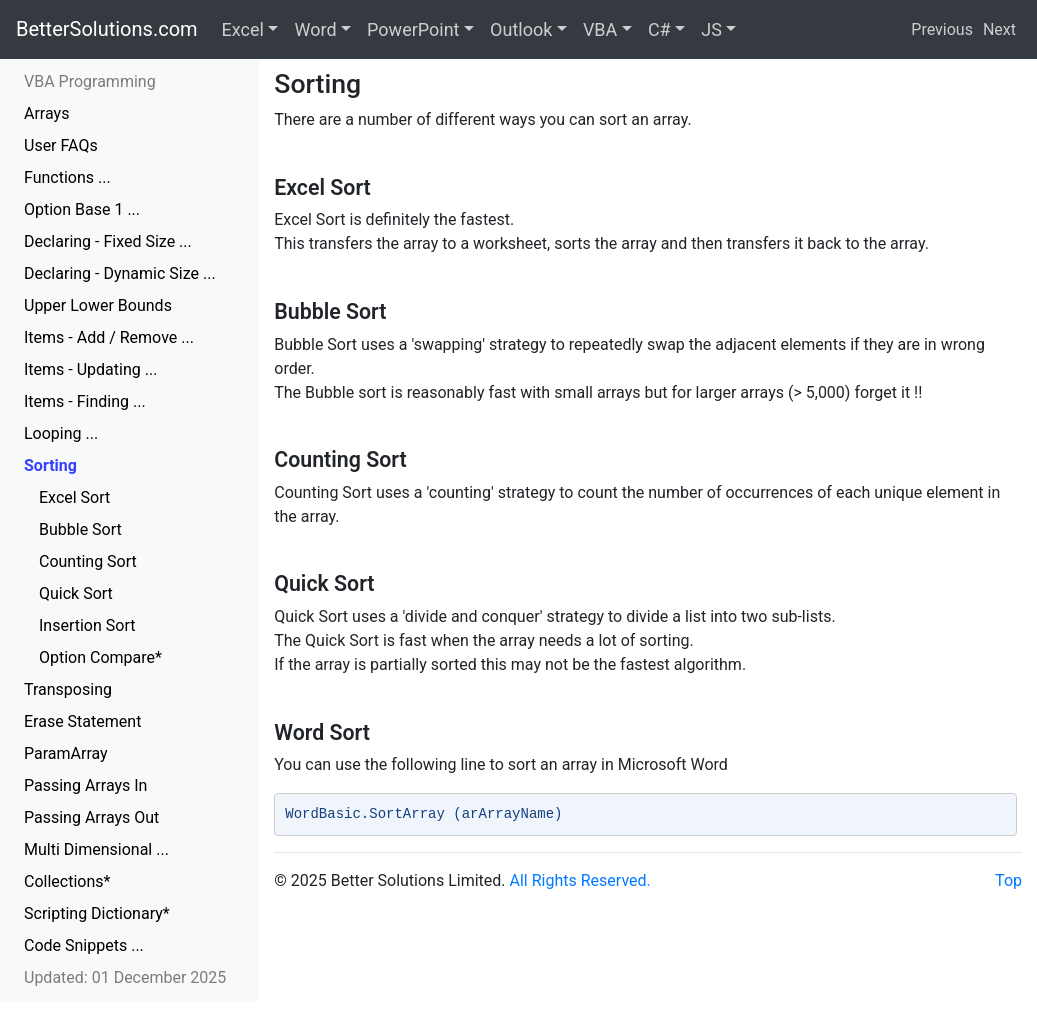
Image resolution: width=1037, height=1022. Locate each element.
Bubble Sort (80, 529)
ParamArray (66, 753)
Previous (942, 29)
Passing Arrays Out (91, 817)
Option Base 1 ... (82, 209)
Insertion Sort (87, 625)
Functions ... (67, 177)
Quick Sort (76, 593)
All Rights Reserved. (580, 880)
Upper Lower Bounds (98, 305)
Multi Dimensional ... (96, 849)
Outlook (521, 29)
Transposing (68, 689)
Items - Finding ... (85, 401)
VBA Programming (90, 81)
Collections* (67, 881)
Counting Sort (88, 561)
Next (999, 29)
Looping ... (61, 433)
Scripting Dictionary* (97, 913)
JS (711, 29)
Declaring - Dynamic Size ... (120, 273)
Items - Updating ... (90, 369)
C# (659, 29)
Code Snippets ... (84, 945)
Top (1008, 880)
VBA (600, 29)
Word (315, 29)
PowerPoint (413, 29)
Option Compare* (100, 657)
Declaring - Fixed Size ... (108, 241)
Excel (243, 29)
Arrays (46, 113)
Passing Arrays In (85, 785)
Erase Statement (82, 721)
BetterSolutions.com (107, 29)
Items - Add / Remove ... (109, 337)
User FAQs (61, 145)
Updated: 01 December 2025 (125, 977)
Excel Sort (74, 497)
